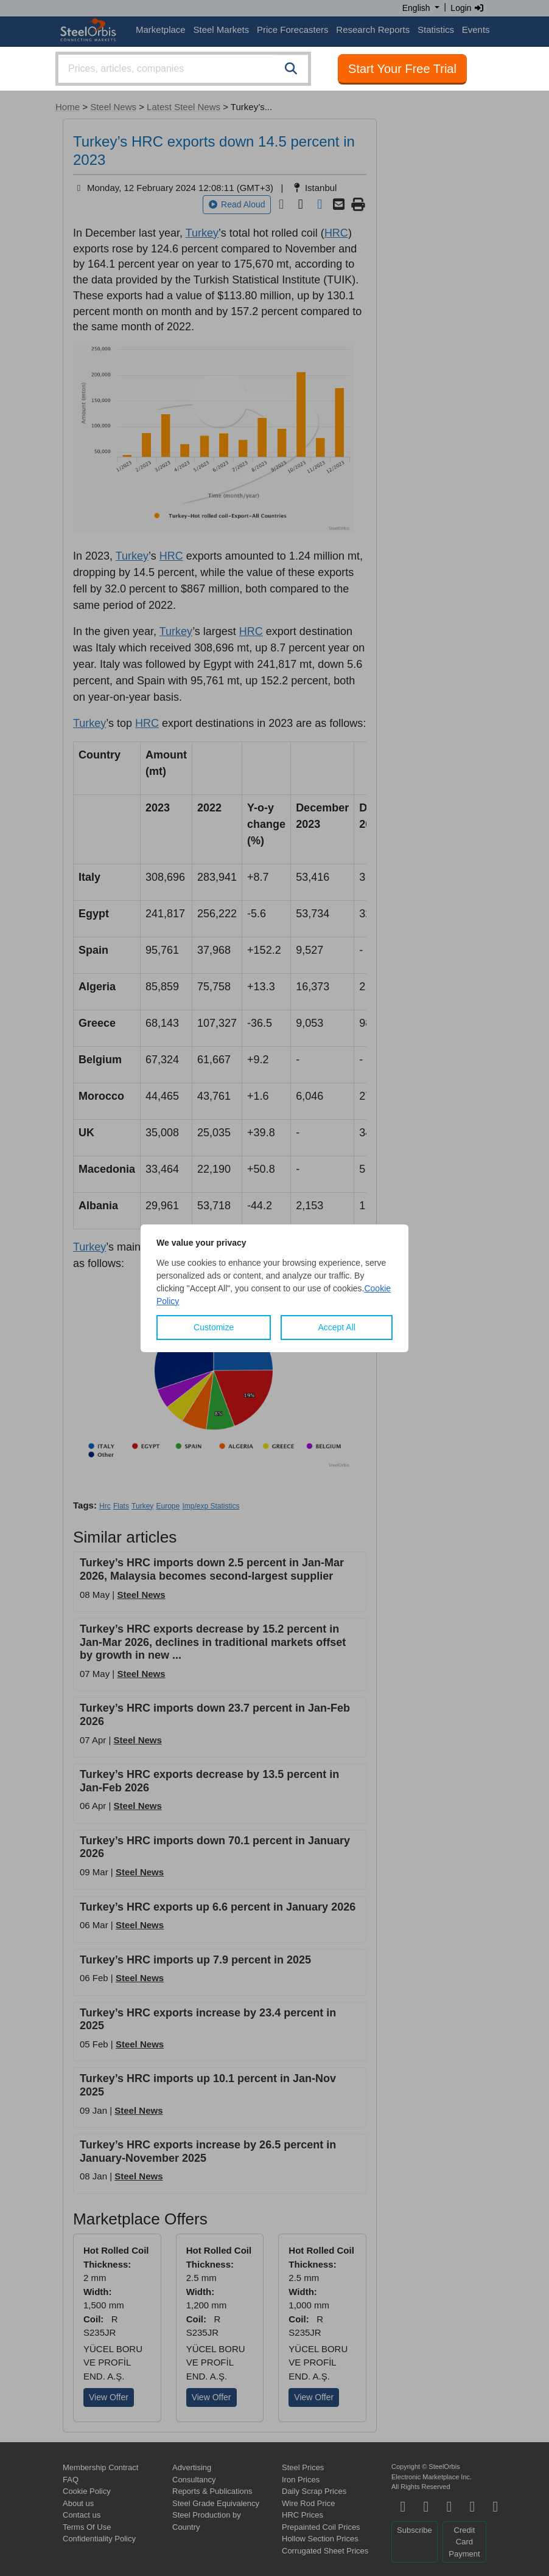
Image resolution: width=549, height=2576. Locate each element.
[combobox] (183, 68)
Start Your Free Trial (402, 68)
